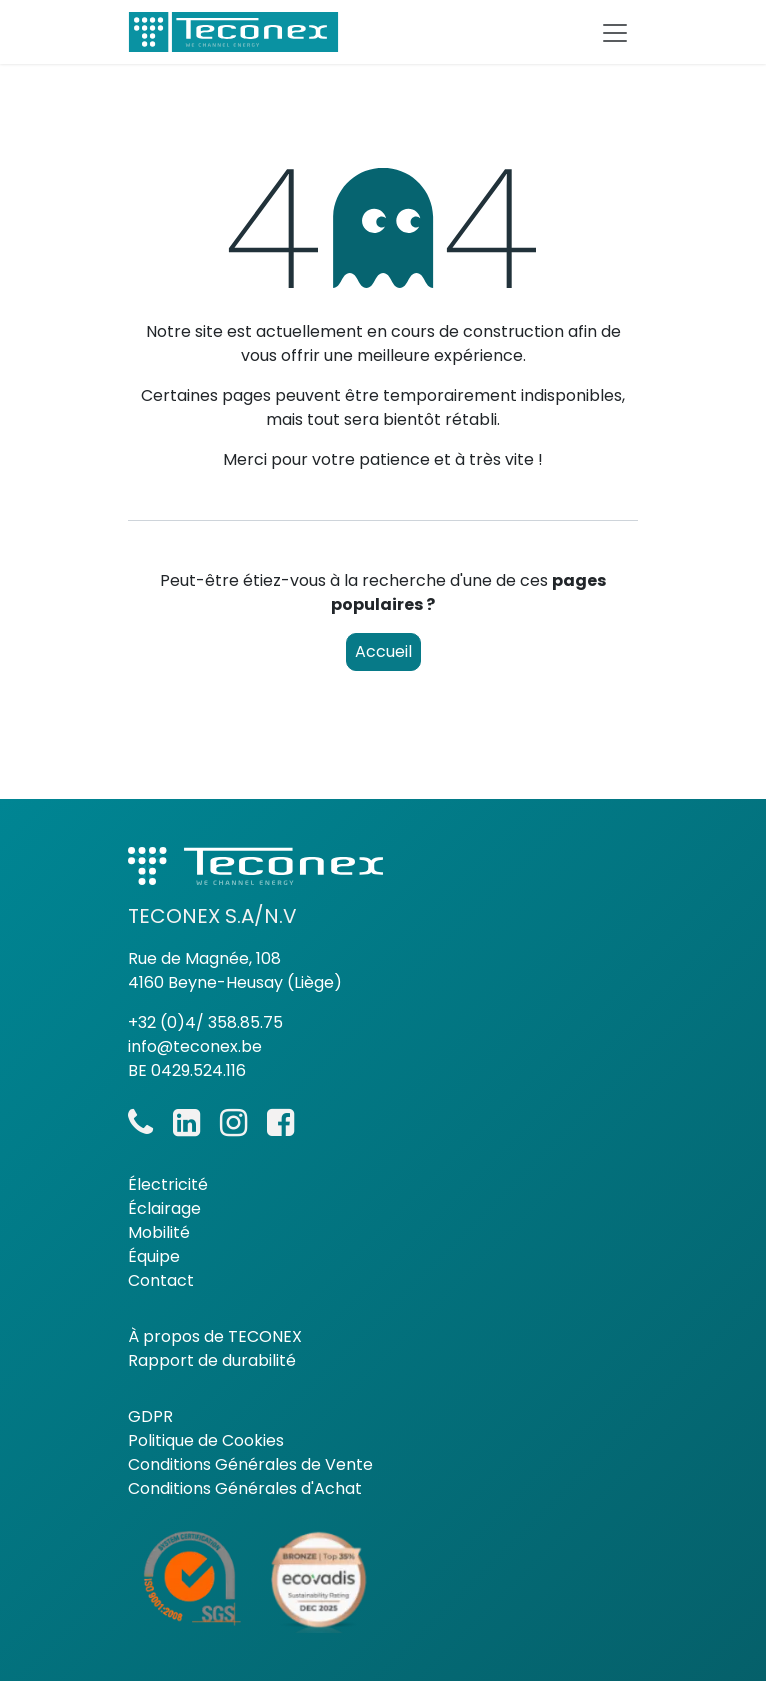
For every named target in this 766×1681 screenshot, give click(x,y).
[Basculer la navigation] (615, 32)
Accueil (383, 651)
